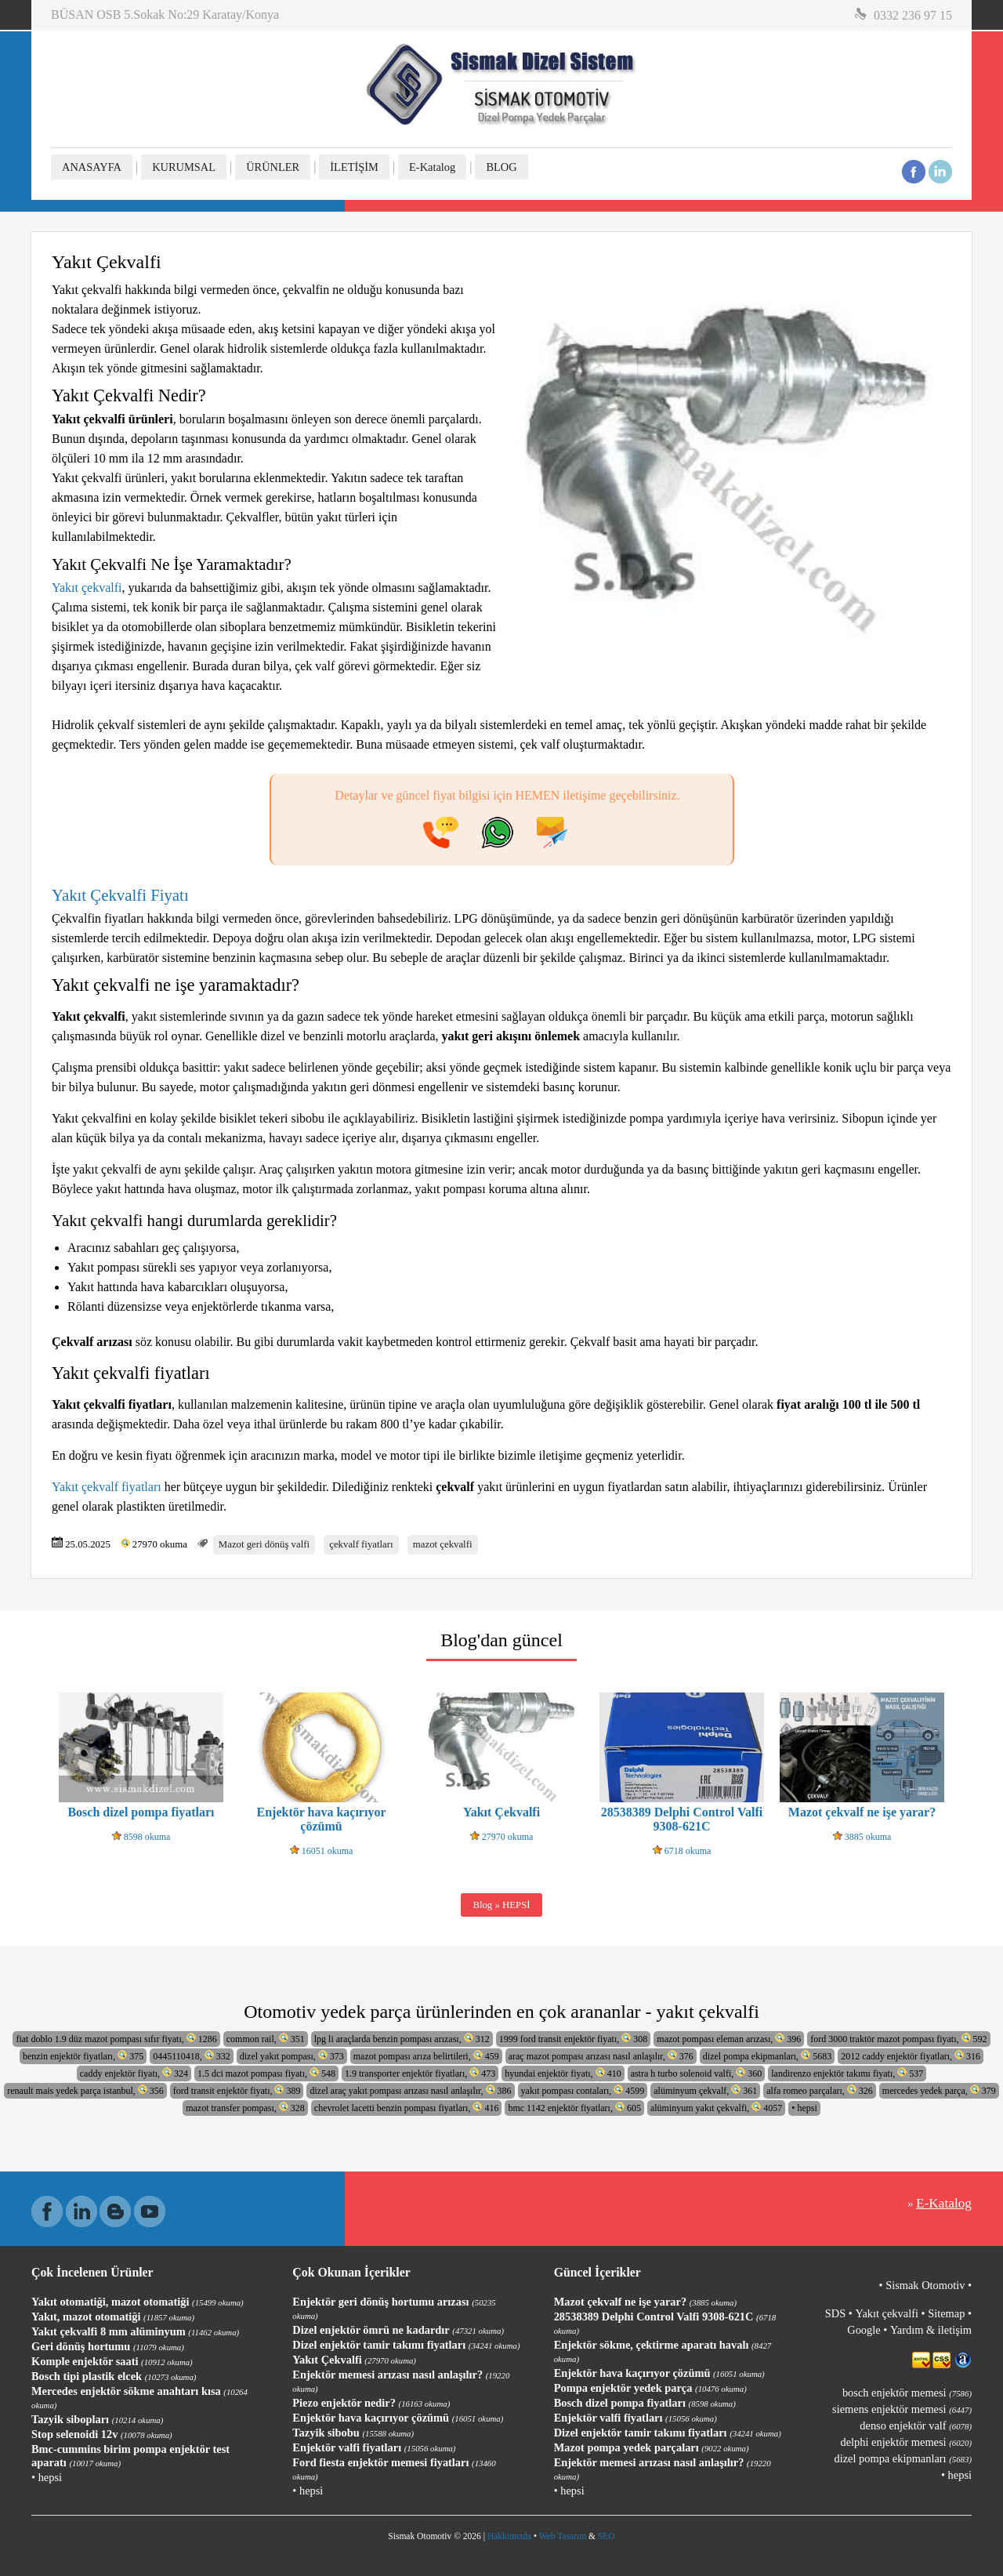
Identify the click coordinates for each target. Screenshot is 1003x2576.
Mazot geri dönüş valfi (264, 1544)
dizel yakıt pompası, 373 (292, 2056)
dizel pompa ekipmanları (903, 2458)
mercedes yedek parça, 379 (939, 2090)
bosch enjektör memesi (907, 2392)
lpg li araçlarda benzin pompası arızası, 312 (402, 2038)
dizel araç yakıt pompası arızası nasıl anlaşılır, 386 (410, 2090)
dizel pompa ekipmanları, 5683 (767, 2056)
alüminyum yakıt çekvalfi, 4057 (716, 2107)
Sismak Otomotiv (925, 2285)
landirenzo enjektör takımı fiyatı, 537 (847, 2073)
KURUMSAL (183, 167)
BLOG (501, 167)
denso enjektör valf (916, 2425)
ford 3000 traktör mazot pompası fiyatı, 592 (898, 2038)
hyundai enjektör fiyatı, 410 (563, 2073)
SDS (835, 2313)
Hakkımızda (509, 2536)
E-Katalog (432, 167)
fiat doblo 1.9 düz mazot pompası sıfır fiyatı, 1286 (116, 2038)
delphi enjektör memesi (906, 2442)
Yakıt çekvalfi (86, 587)
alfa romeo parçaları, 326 (819, 2090)
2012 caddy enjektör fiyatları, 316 (910, 2056)
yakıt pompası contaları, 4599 (583, 2090)
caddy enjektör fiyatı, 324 (134, 2073)
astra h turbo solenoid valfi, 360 (696, 2073)
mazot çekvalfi (443, 1544)
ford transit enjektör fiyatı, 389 (237, 2090)
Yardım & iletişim (931, 2330)
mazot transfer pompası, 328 (245, 2107)
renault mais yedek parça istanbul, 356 (85, 2090)
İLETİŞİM (354, 167)
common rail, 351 (265, 2038)
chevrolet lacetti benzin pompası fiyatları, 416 (406, 2107)
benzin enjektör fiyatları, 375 (83, 2056)
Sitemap (946, 2313)
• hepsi (804, 2108)
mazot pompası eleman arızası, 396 (729, 2038)
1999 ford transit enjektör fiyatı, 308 (573, 2038)
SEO (606, 2536)
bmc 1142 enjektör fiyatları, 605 (574, 2107)
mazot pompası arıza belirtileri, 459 (426, 2056)
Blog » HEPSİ (501, 1904)
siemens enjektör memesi (902, 2409)
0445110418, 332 (191, 2056)
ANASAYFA (91, 167)
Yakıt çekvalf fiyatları (106, 1486)
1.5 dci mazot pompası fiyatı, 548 (266, 2073)
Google (863, 2330)
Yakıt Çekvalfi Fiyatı (122, 895)
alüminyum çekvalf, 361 (705, 2090)
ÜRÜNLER (272, 167)
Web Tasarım (562, 2536)
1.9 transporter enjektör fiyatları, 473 (420, 2073)
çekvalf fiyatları (361, 1544)
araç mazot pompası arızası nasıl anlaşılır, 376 (601, 2056)
